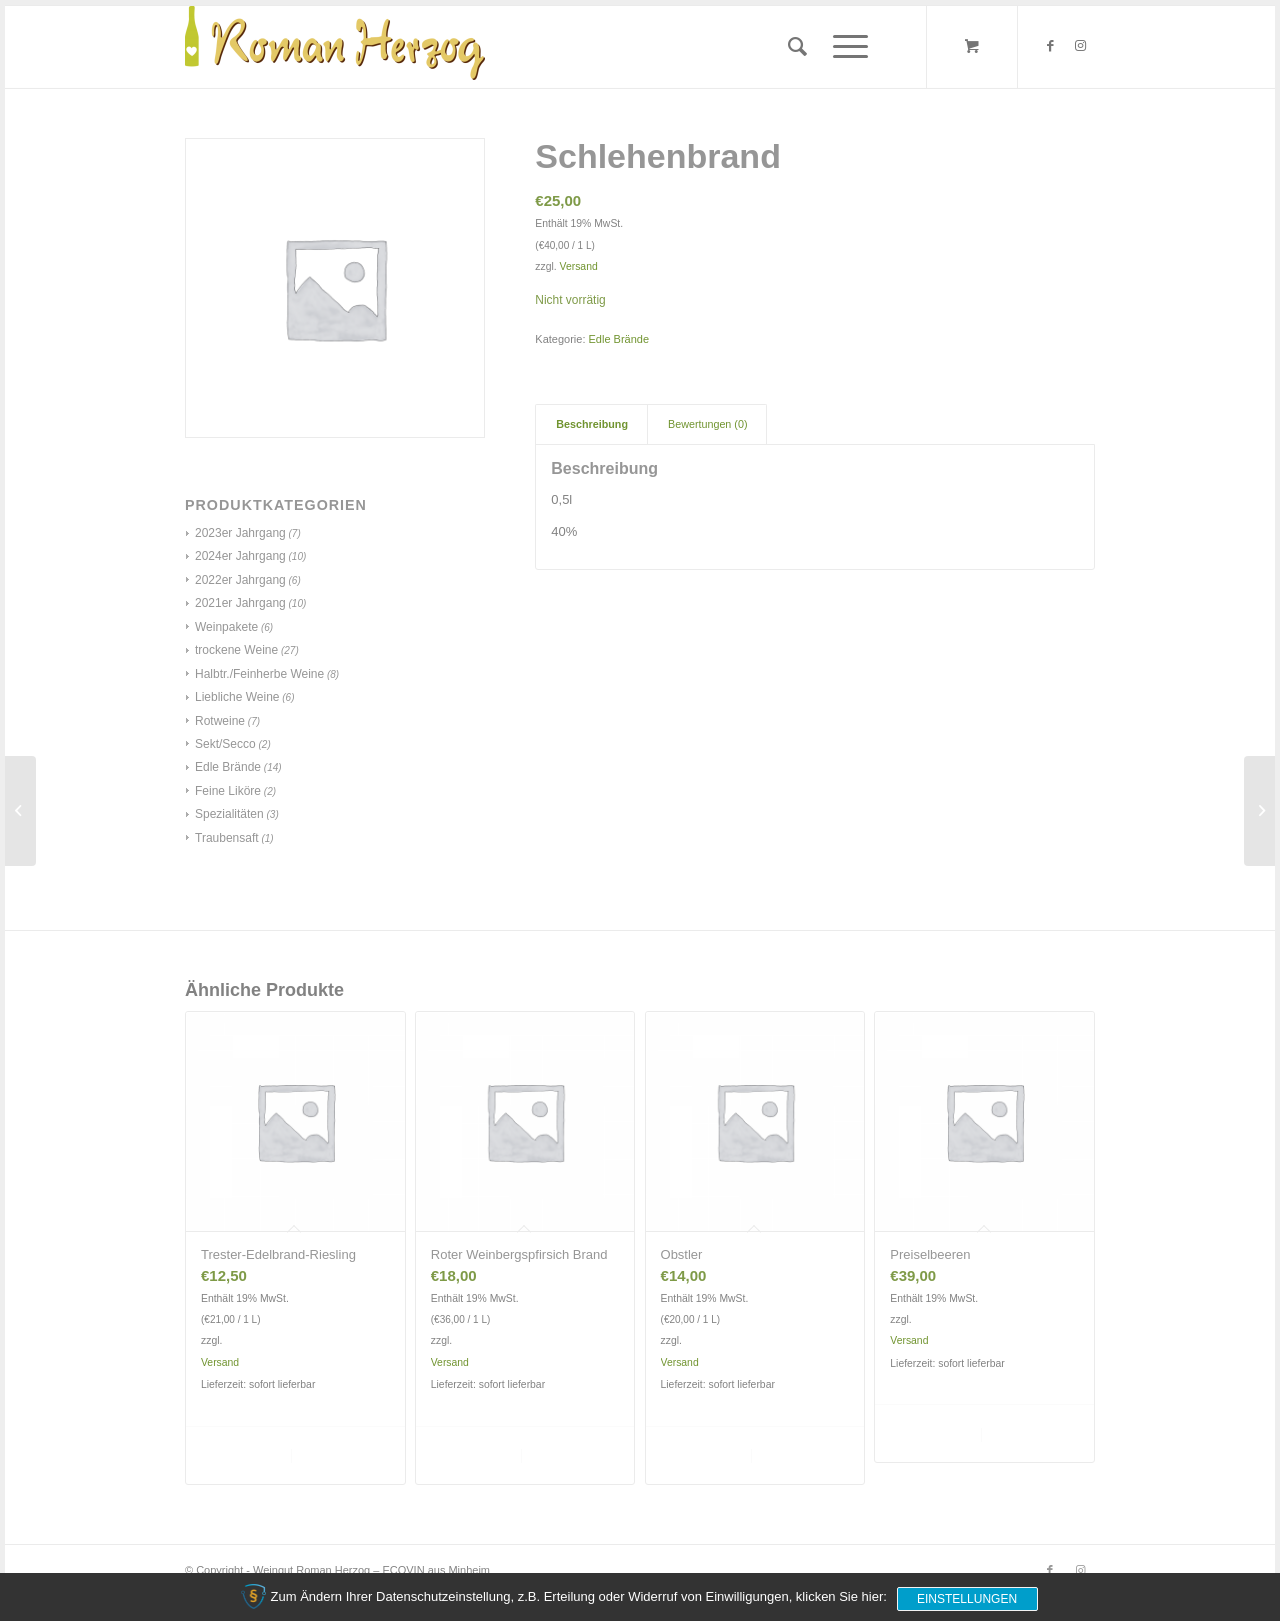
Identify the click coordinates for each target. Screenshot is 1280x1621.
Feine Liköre (228, 791)
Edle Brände (228, 767)
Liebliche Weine (237, 697)
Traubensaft (227, 838)
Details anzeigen (341, 1454)
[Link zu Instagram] (1080, 46)
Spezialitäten (229, 814)
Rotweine (220, 721)
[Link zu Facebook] (1050, 46)
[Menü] (844, 47)
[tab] (591, 424)
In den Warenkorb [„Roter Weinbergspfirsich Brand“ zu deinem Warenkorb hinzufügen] (474, 1454)
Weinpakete (226, 627)
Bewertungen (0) (707, 424)
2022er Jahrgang (240, 580)
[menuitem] (797, 47)
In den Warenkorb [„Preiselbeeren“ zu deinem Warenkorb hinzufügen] (933, 1432)
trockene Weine (236, 650)
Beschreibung (592, 424)
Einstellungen (967, 1599)
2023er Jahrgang (240, 533)
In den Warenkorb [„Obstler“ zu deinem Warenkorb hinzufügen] (704, 1454)
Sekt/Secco (225, 744)
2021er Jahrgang (240, 603)
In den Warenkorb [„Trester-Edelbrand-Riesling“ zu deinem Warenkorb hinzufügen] (244, 1454)
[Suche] (797, 47)
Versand (579, 266)
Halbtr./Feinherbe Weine (259, 674)
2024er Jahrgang (240, 556)
